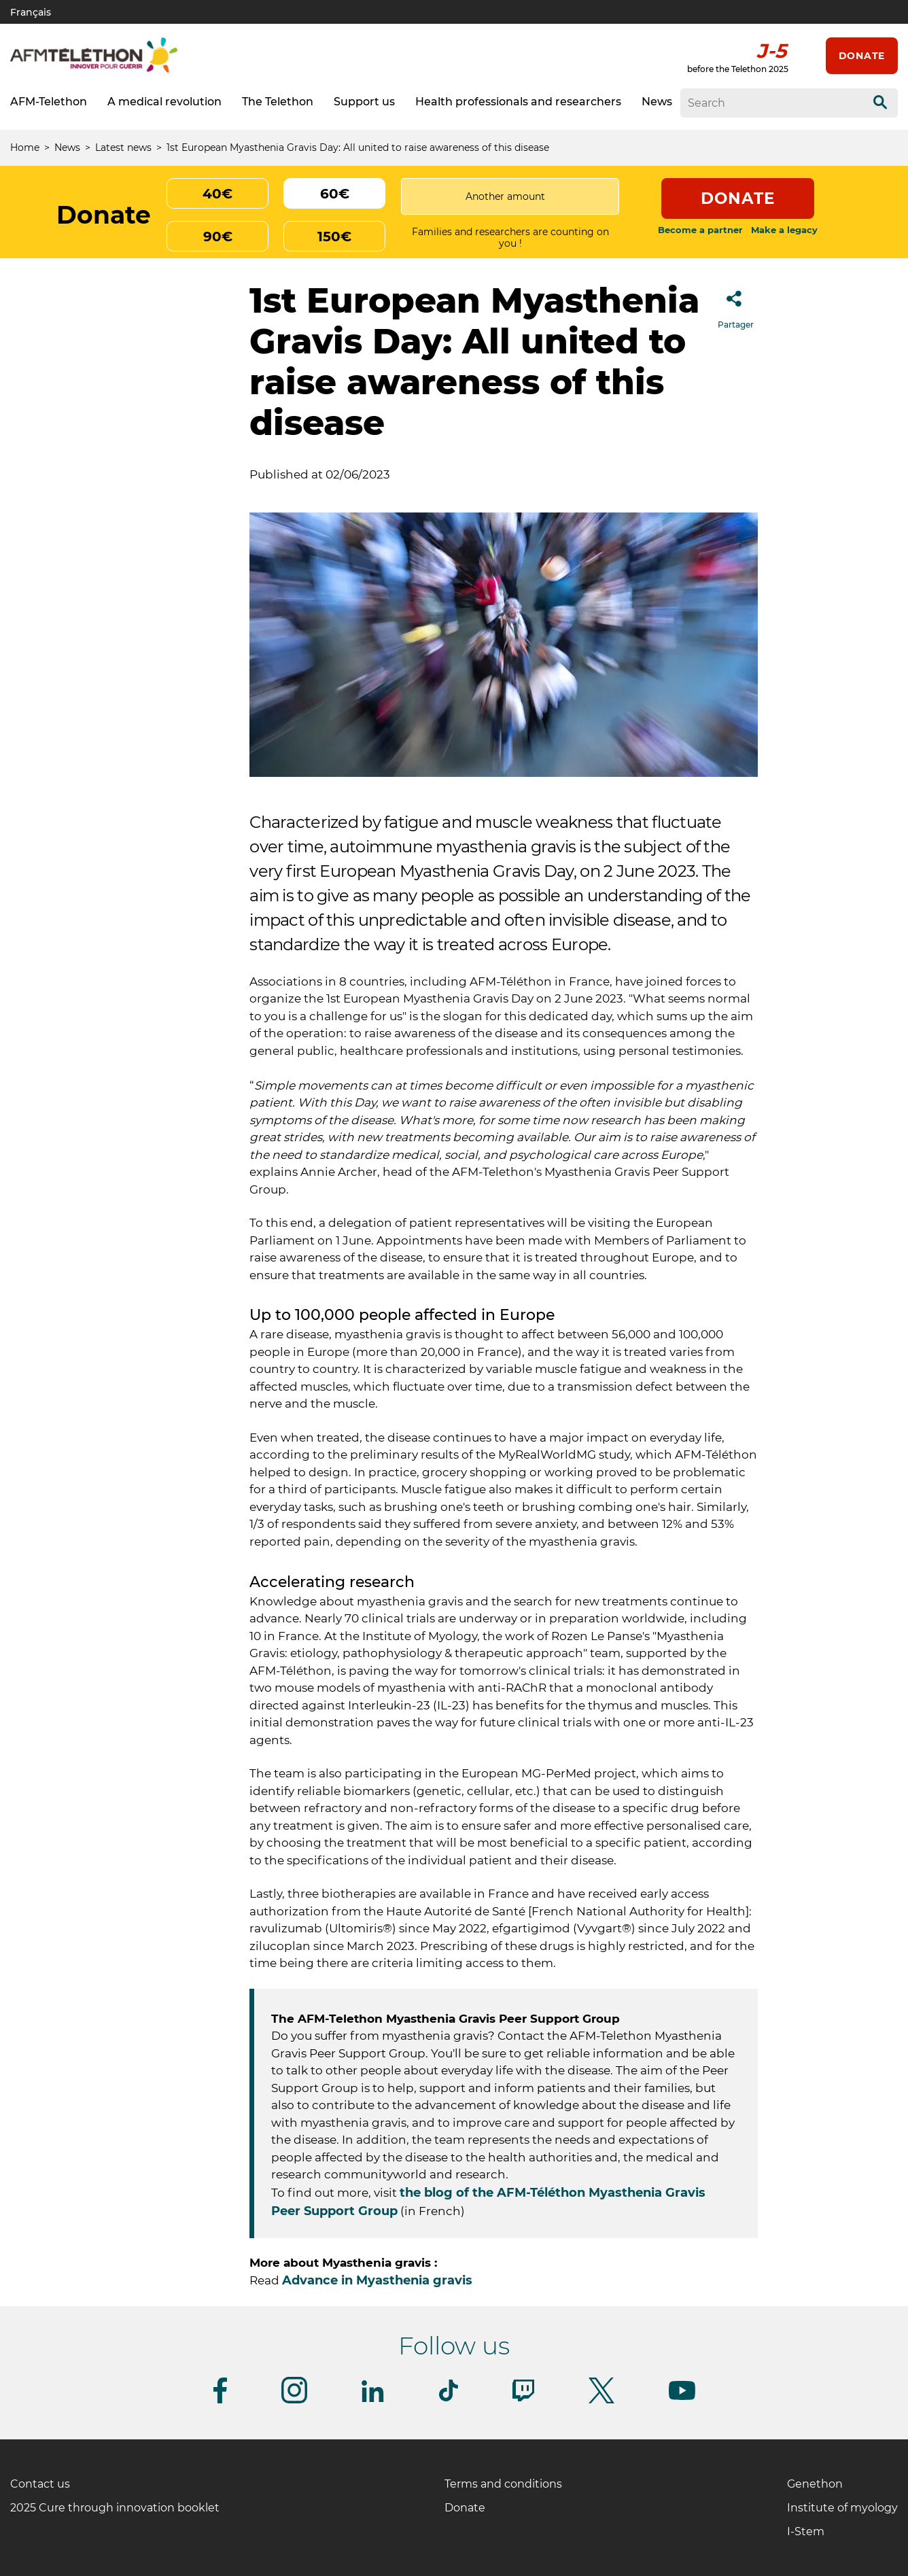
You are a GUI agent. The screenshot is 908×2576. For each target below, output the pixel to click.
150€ (334, 236)
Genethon (815, 2483)
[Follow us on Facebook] (220, 2401)
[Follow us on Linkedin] (373, 2399)
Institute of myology (842, 2507)
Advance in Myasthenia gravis (377, 2280)
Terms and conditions (503, 2483)
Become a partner (700, 229)
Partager (736, 305)
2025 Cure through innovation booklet (115, 2507)
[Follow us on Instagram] (294, 2401)
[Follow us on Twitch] (523, 2399)
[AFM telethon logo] (93, 70)
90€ (217, 236)
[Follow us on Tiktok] (448, 2399)
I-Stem (805, 2531)
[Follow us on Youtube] (682, 2397)
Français (30, 12)
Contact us (40, 2483)
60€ (334, 194)
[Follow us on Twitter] (601, 2401)
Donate (862, 56)
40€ (217, 194)
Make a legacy (784, 229)
